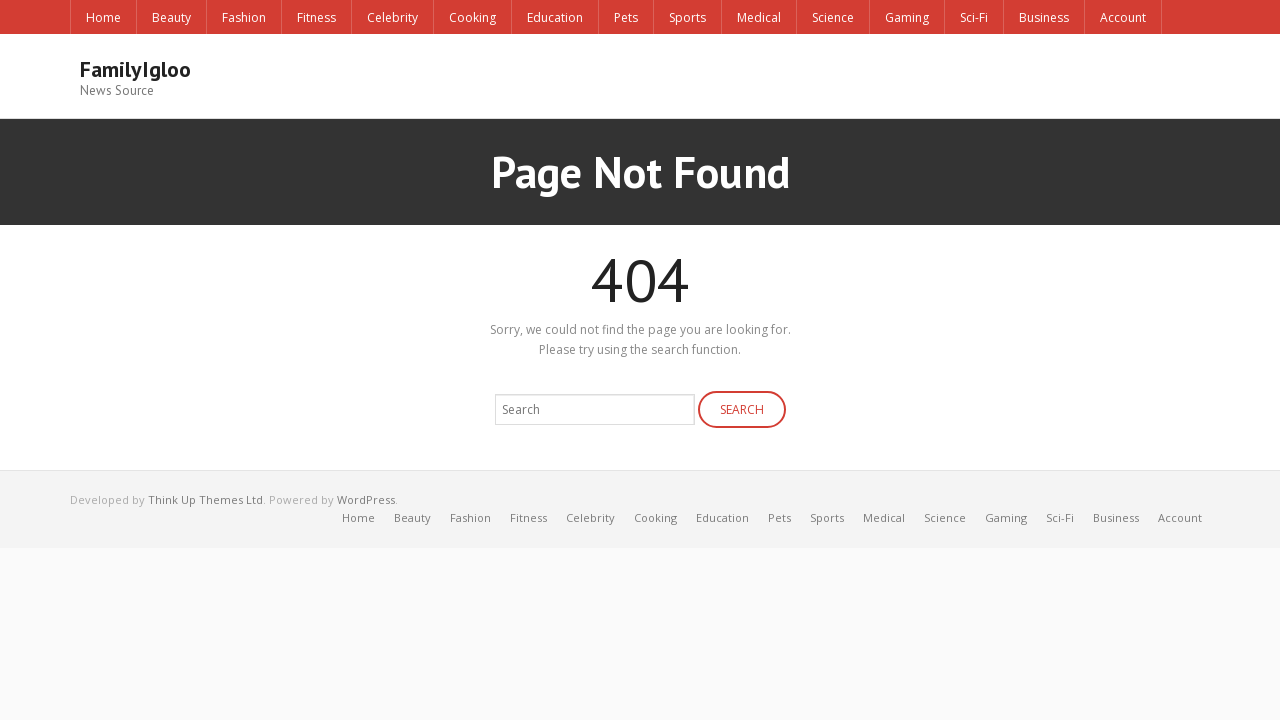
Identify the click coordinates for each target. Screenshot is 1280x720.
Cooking (472, 17)
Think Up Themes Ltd (205, 499)
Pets (626, 17)
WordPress (366, 499)
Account (1123, 17)
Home (103, 17)
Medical (759, 17)
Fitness (316, 17)
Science (833, 17)
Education (555, 17)
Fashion (244, 17)
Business (1044, 17)
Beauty (171, 17)
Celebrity (392, 17)
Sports (687, 17)
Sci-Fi (974, 17)
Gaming (907, 17)
